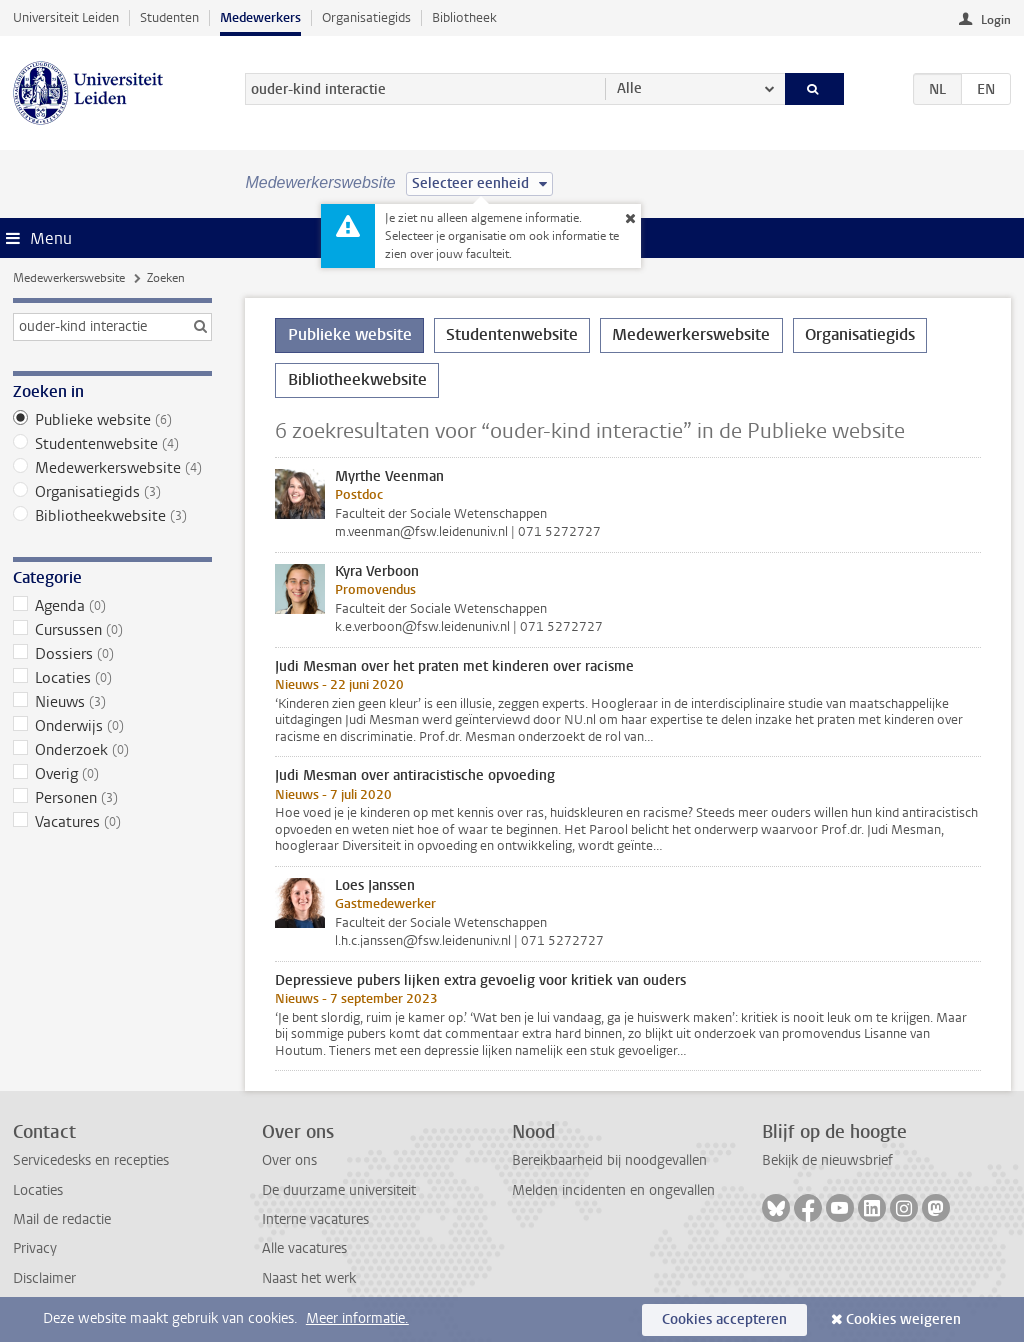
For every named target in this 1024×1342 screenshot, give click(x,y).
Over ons (289, 1160)
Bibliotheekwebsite (112, 516)
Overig (112, 774)
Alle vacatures (304, 1248)
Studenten (169, 17)
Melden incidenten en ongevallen (613, 1190)
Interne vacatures (315, 1219)
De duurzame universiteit (339, 1190)
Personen (112, 798)
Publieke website (112, 420)
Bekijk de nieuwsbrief (827, 1160)
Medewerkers (260, 17)
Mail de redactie (62, 1219)
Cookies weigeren (903, 1319)
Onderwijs (112, 726)
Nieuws (112, 702)
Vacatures (112, 822)
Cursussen (112, 630)
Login (996, 20)
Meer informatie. (357, 1318)
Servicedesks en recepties (91, 1160)
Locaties (112, 678)
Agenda (112, 606)
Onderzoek (112, 750)
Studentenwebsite (112, 444)
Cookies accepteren (724, 1319)
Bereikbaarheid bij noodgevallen (609, 1160)
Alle (629, 88)
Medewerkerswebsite (69, 278)
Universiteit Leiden (66, 17)
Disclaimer (44, 1278)
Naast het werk (309, 1278)
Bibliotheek (464, 17)
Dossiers (112, 654)
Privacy (35, 1248)
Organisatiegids (366, 17)
